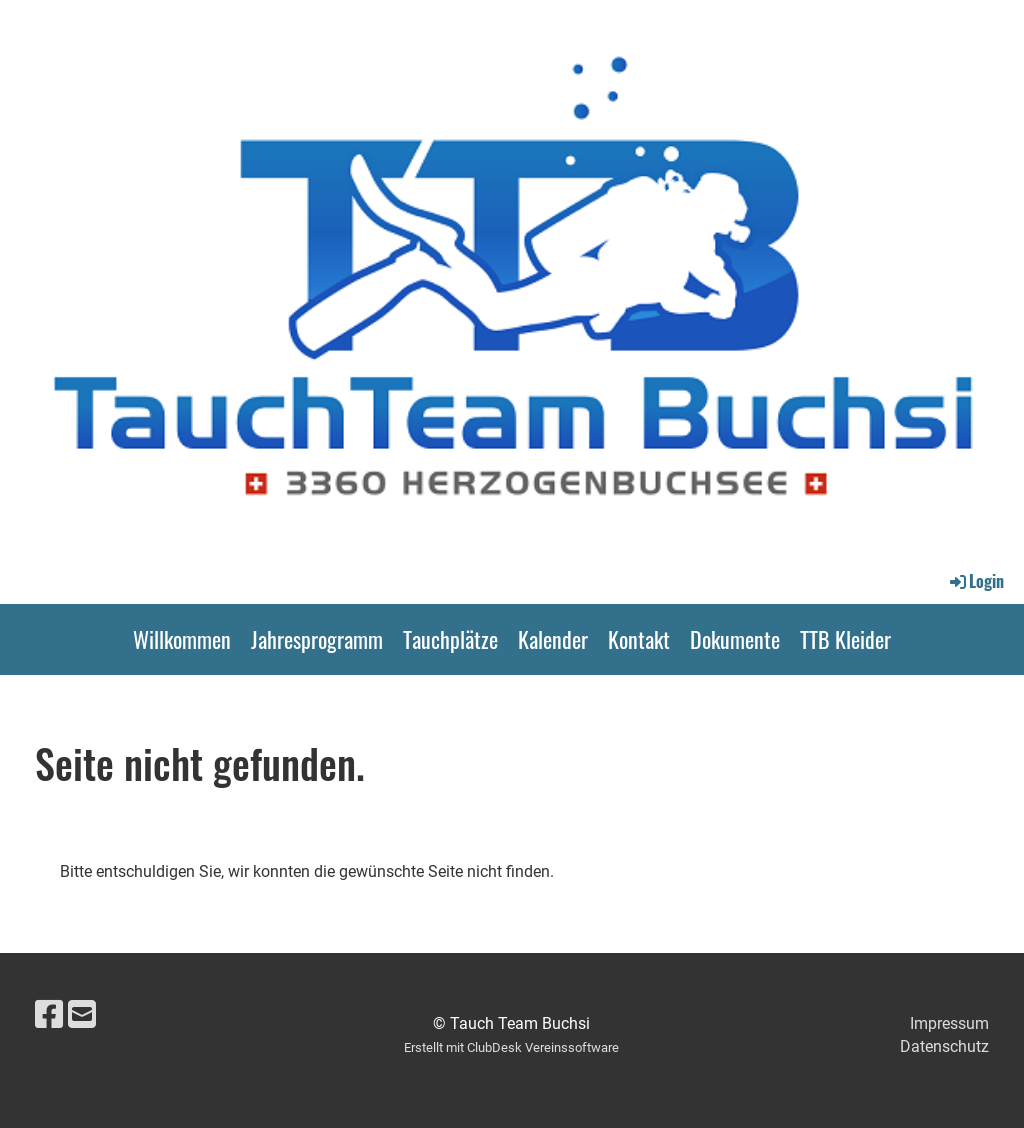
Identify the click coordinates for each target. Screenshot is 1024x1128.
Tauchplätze (450, 639)
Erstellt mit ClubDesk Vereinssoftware (511, 1047)
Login (975, 581)
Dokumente (735, 639)
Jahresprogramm (317, 639)
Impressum (949, 1023)
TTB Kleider (845, 639)
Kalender (553, 639)
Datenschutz (944, 1046)
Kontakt (639, 639)
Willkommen (182, 639)
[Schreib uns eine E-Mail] (82, 1015)
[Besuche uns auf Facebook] (49, 1015)
